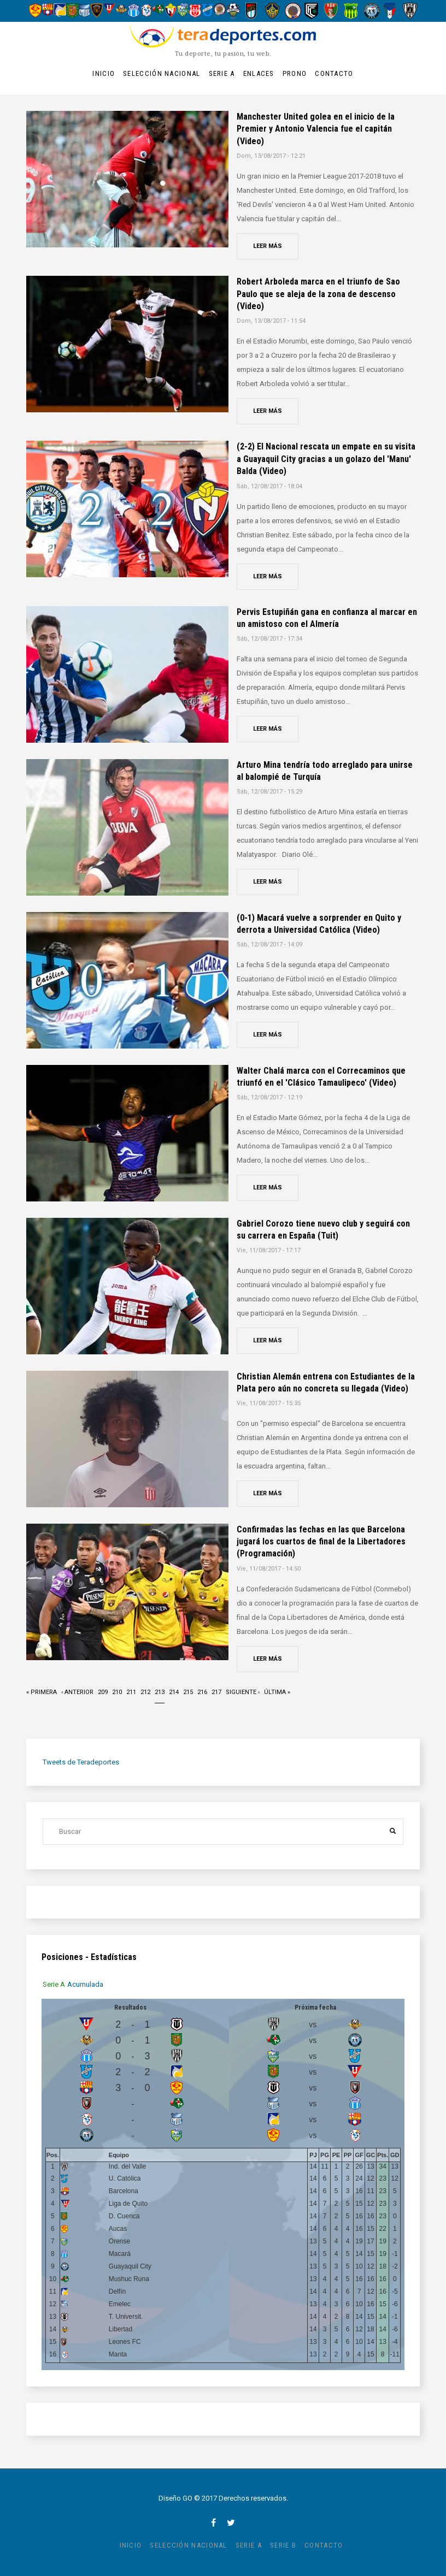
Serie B (283, 2545)
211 (131, 1691)
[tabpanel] (223, 2184)
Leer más (267, 246)
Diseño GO (175, 2498)
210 (117, 1691)
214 (174, 1691)
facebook (213, 2522)
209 (103, 1691)
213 (160, 1694)
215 (188, 1691)
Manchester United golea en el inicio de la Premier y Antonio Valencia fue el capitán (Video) (316, 128)
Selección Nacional (161, 73)
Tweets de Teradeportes (81, 1762)
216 (202, 1691)
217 (216, 1691)
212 (145, 1691)
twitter (231, 2522)
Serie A (222, 73)
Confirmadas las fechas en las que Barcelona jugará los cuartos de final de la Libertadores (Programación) (321, 1541)
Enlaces (258, 73)
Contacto (334, 73)
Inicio (103, 73)
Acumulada (86, 1984)
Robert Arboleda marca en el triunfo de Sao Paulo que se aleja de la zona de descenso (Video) (318, 293)
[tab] (55, 1984)
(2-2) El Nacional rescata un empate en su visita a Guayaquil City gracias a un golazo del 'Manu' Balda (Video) (326, 458)
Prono (295, 73)
